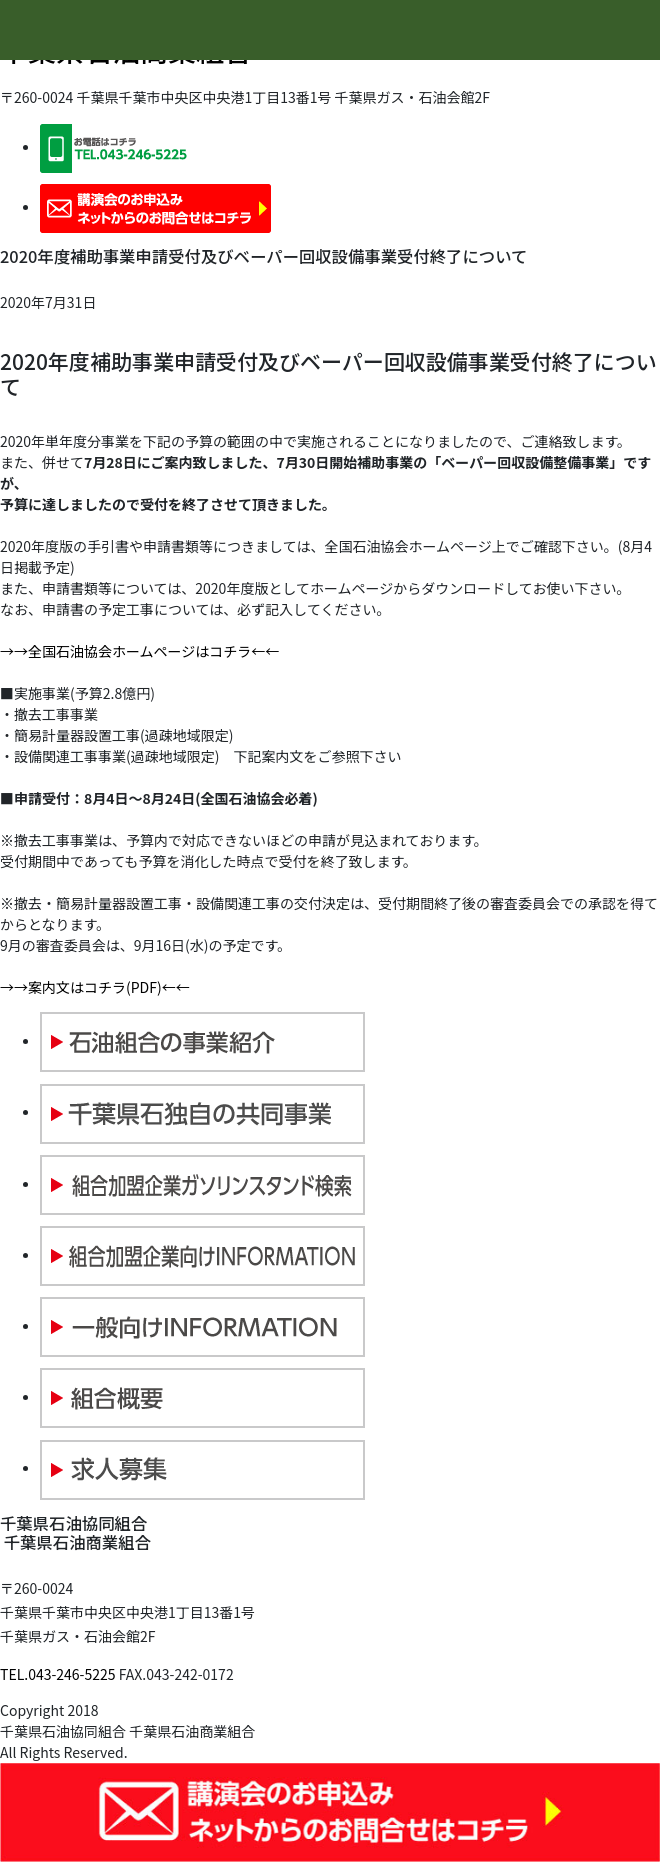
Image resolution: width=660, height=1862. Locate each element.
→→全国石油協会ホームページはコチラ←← (139, 651)
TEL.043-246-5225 (58, 1674)
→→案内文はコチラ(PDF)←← (95, 987)
